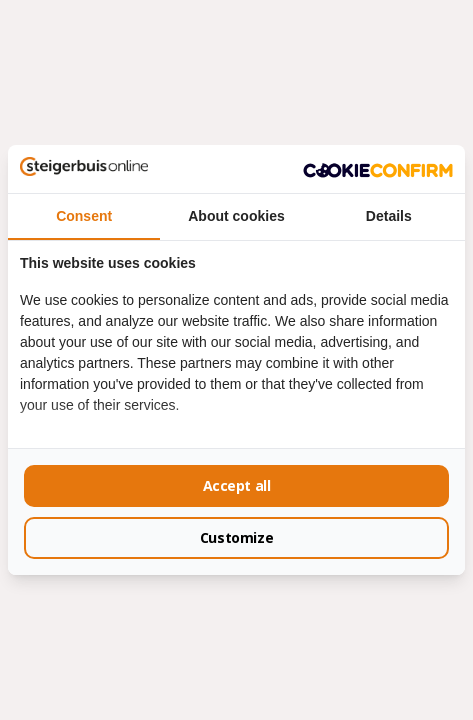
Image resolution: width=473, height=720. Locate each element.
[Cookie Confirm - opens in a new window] (378, 169)
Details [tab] (389, 216)
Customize (236, 537)
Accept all (237, 485)
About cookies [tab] (236, 216)
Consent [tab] (84, 216)
